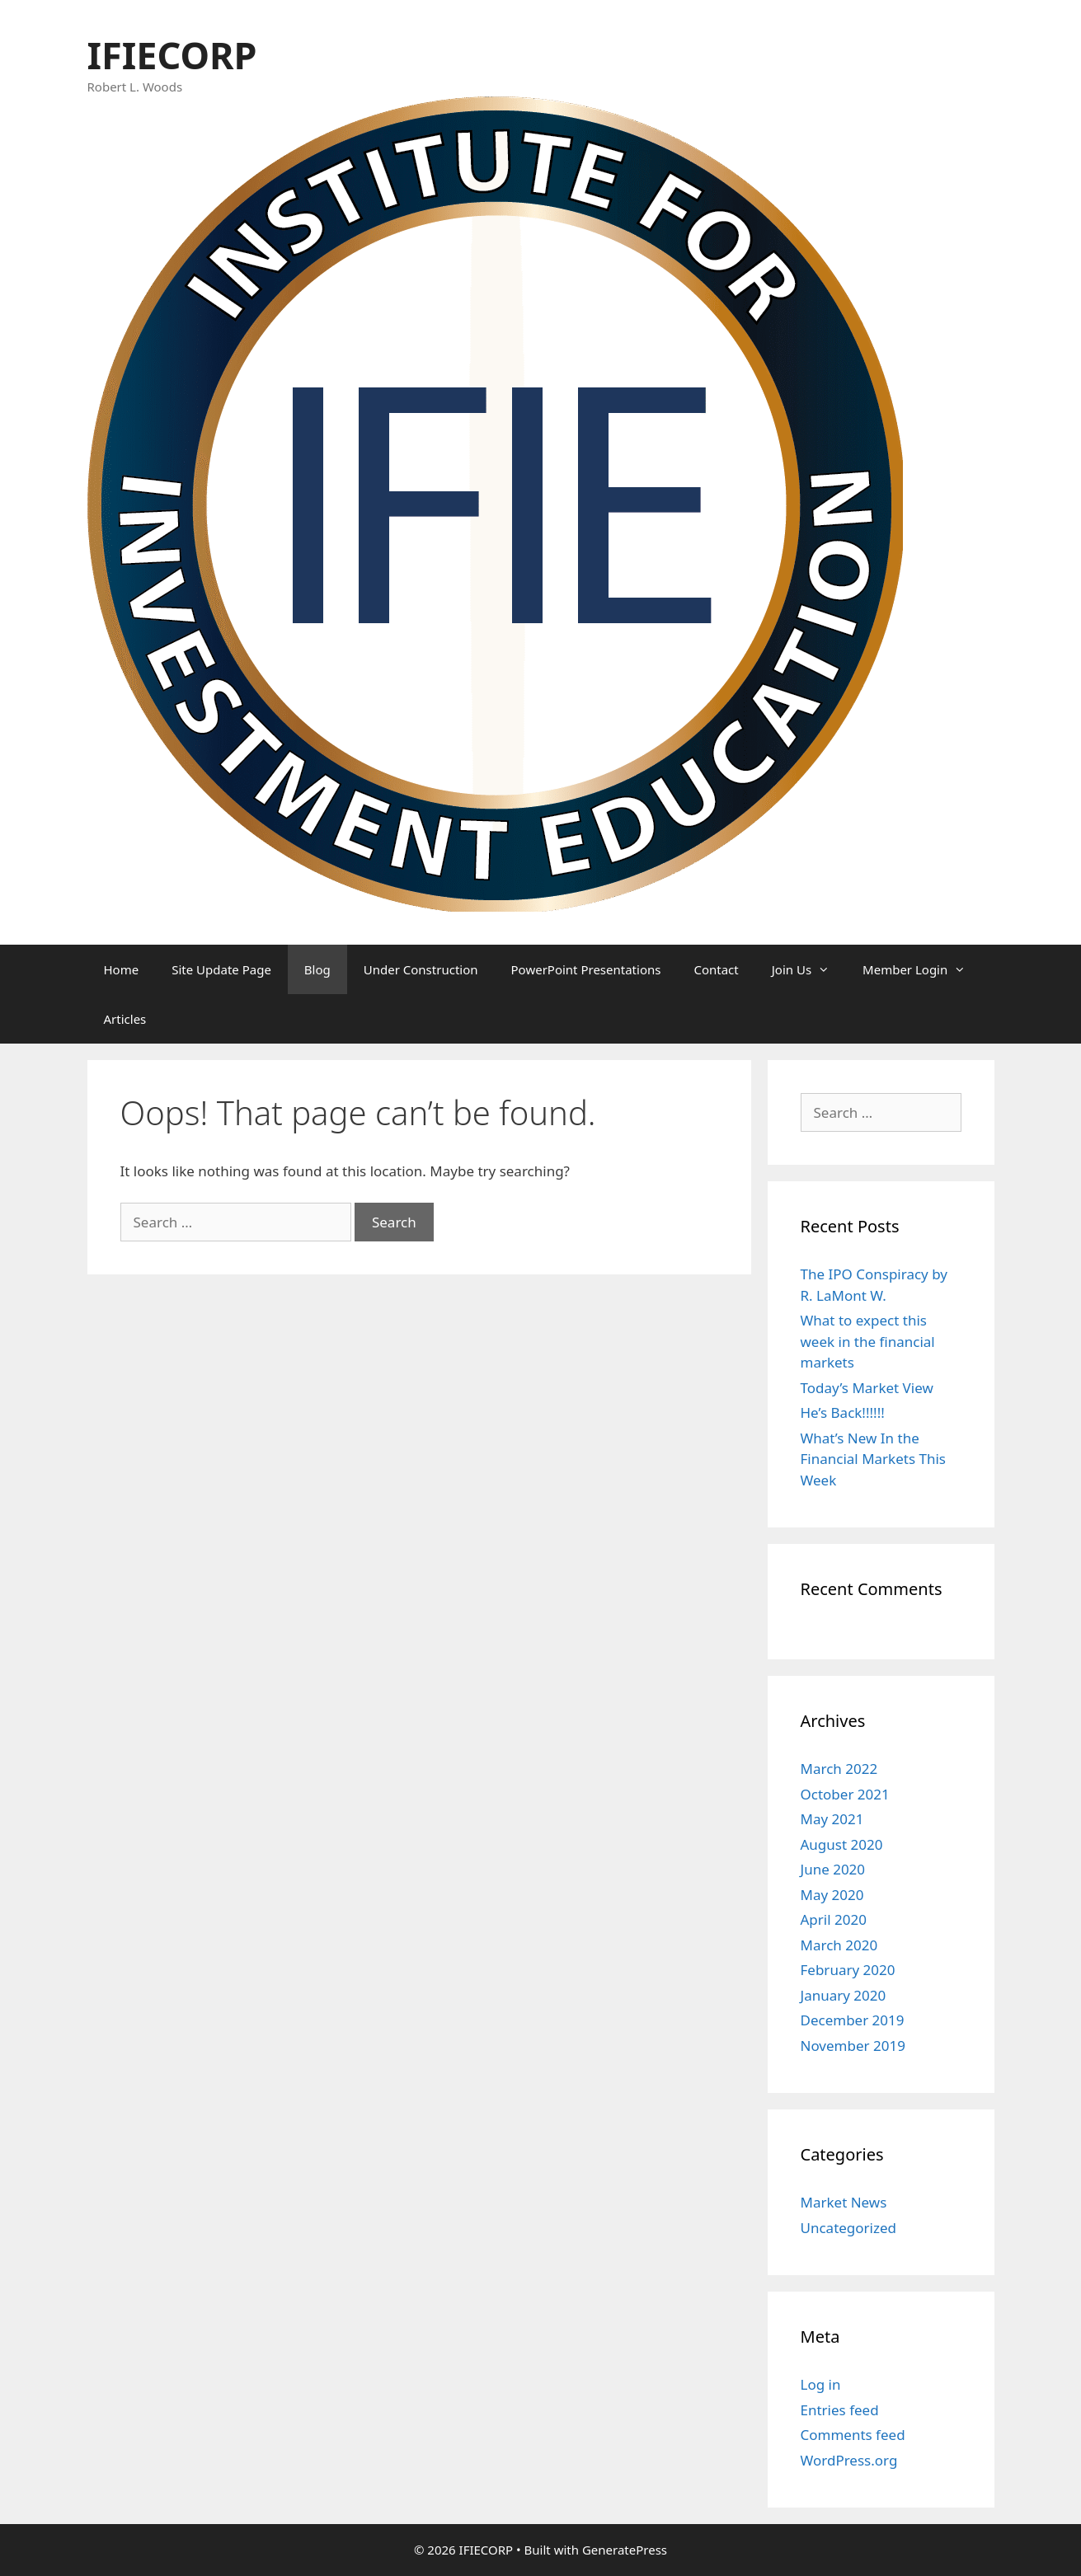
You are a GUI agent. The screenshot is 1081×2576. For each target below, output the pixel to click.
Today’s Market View (867, 1387)
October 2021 (845, 1794)
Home (121, 969)
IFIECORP (172, 55)
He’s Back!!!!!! (843, 1412)
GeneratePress (624, 2549)
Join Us (809, 969)
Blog (317, 969)
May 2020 (832, 1894)
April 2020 (834, 1919)
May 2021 (832, 1818)
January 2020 (843, 1995)
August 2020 (842, 1844)
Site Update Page (221, 969)
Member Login (922, 969)
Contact (715, 969)
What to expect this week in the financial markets (868, 1341)
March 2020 (839, 1945)
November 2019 (853, 2045)
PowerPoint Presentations (586, 969)
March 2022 (839, 1768)
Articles (125, 1019)
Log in (821, 2384)
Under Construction (421, 969)
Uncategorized (849, 2227)
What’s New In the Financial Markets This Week (873, 1459)
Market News (844, 2202)
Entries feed (840, 2409)
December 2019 (853, 2020)
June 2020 (833, 1869)
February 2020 (848, 1969)
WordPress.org (849, 2460)
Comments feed (853, 2434)
